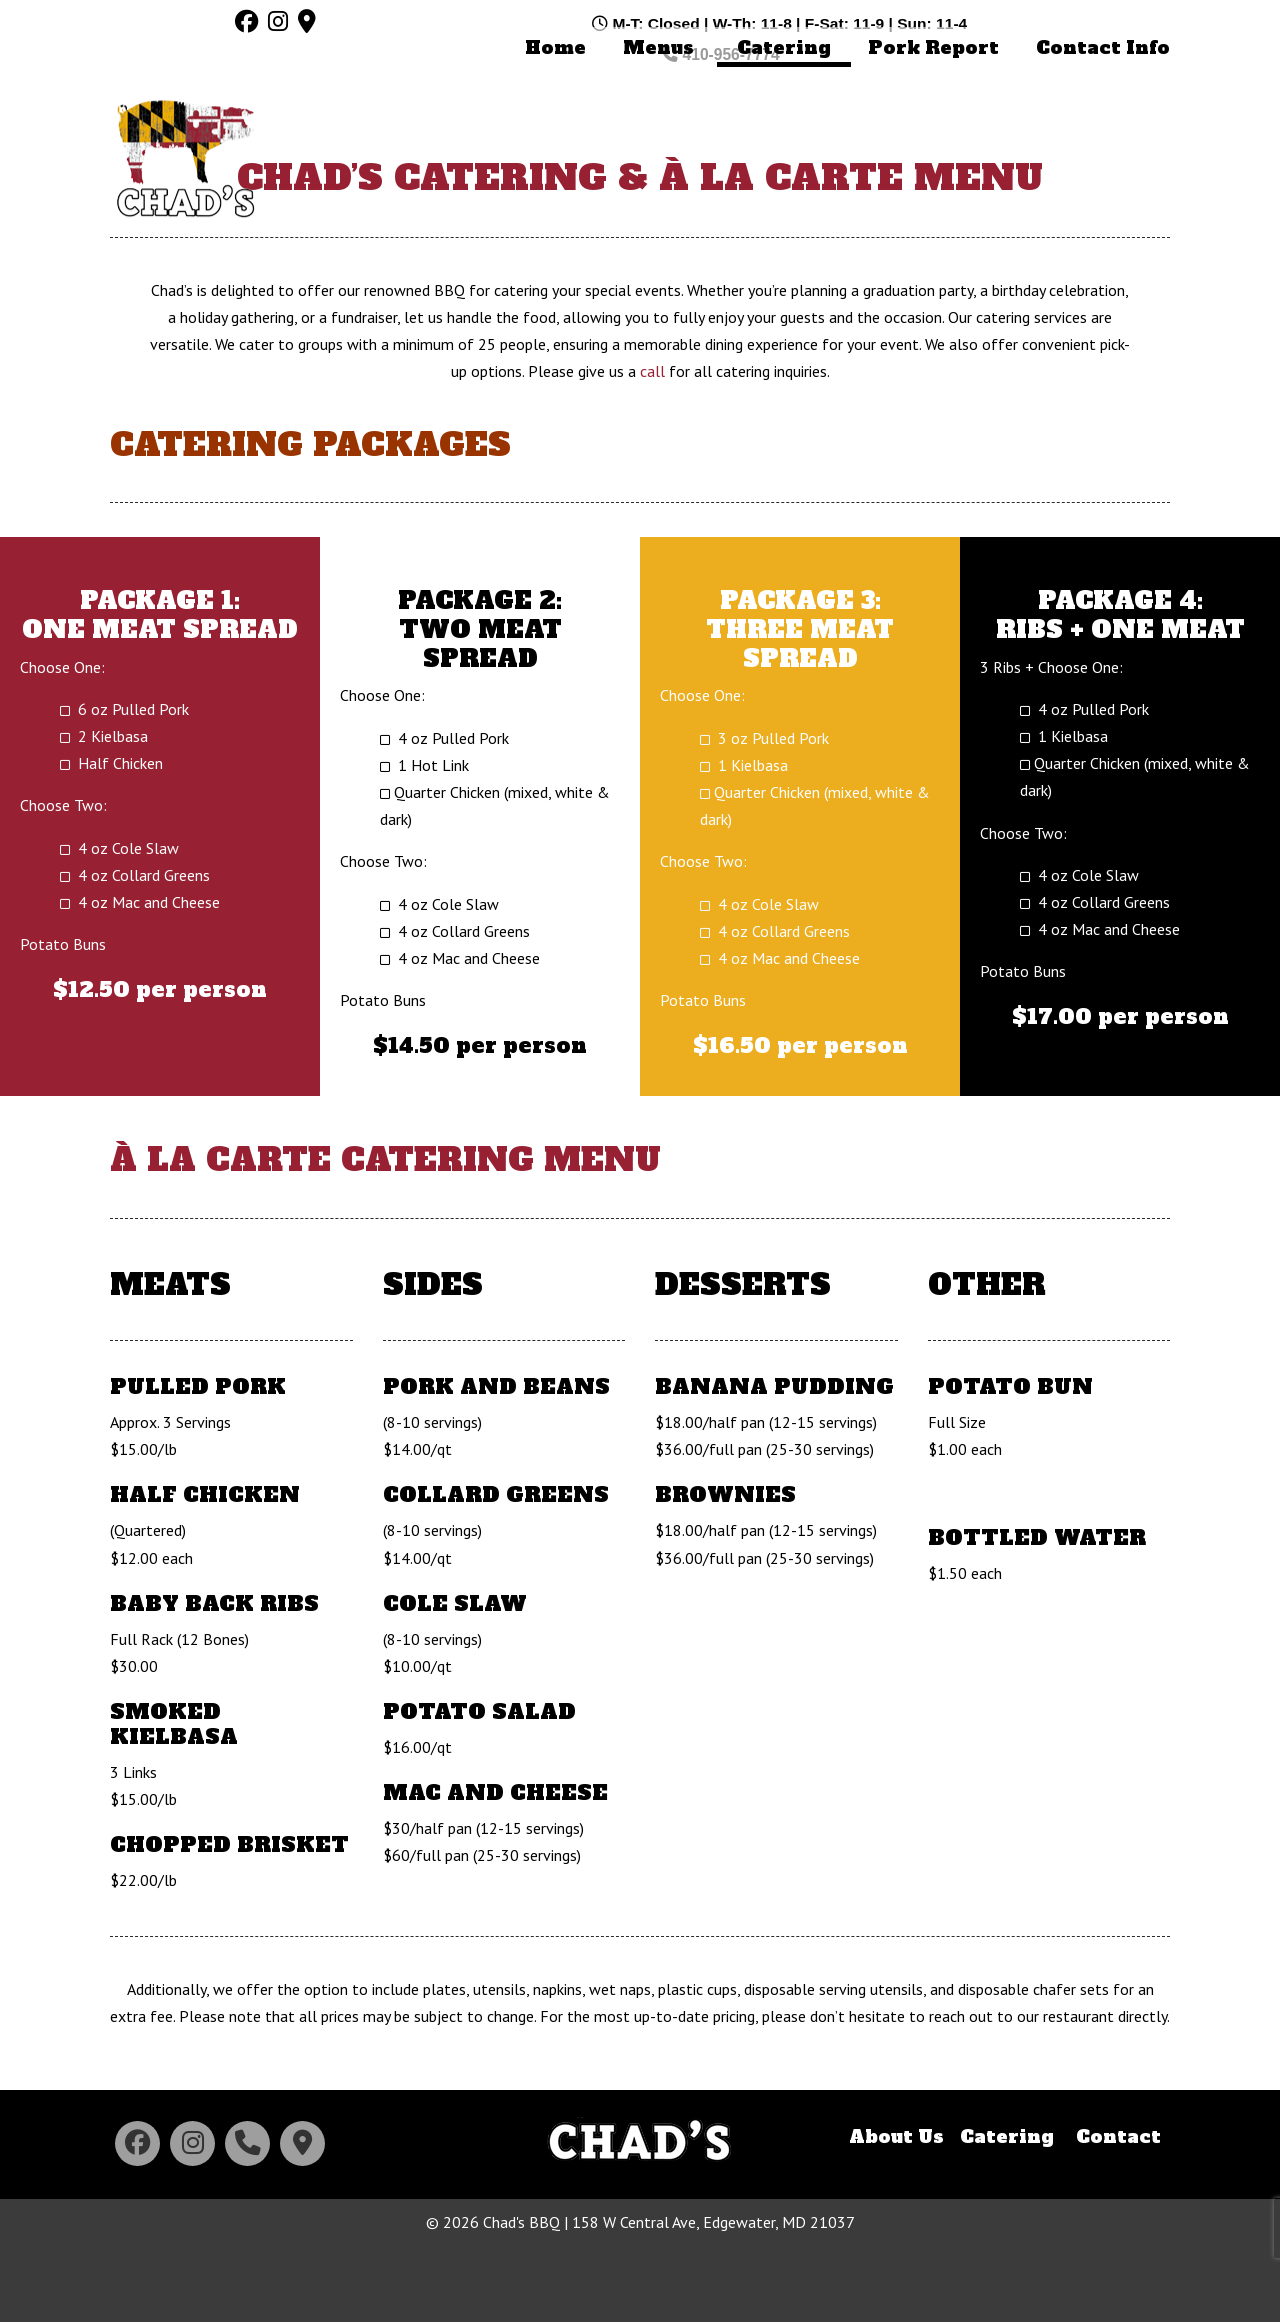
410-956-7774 (1111, 23)
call (652, 451)
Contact (1118, 2216)
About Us (896, 2216)
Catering (1007, 2216)
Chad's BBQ (185, 131)
